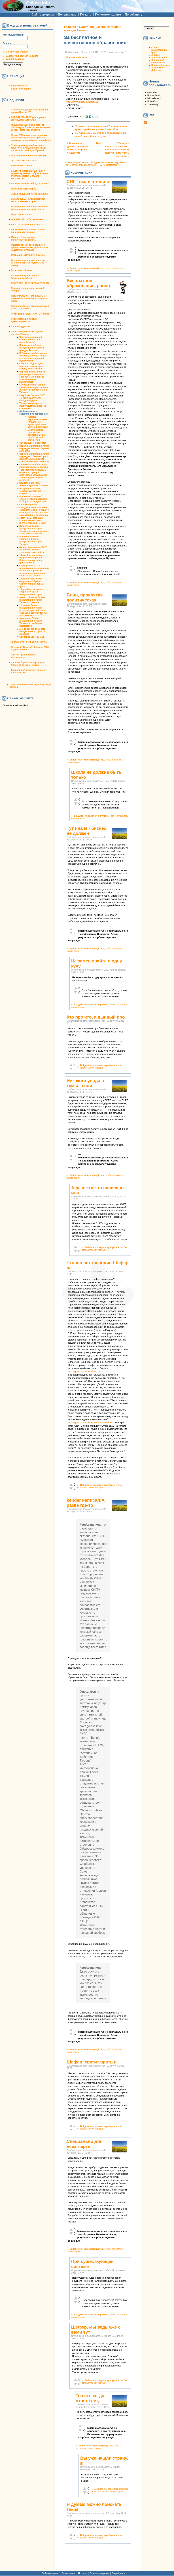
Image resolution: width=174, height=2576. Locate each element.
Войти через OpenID (17, 52)
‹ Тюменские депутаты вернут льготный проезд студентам (77, 148)
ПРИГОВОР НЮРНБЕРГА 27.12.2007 (30, 283)
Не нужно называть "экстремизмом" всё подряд (30, 491)
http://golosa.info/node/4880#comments (90, 1422)
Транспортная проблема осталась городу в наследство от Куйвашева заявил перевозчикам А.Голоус (33, 475)
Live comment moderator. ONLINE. (29, 155)
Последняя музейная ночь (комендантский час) (25, 276)
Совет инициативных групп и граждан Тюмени (27, 332)
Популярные (67, 14)
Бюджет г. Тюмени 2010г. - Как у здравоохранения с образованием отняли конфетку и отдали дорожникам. (29, 175)
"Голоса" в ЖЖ (159, 57)
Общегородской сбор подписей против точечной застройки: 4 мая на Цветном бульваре (29, 247)
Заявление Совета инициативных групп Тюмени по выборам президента (30, 622)
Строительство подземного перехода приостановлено (34, 465)
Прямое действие (76, 57)
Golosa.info (38, 2)
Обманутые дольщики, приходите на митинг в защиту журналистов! (31, 366)
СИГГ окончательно (88, 181)
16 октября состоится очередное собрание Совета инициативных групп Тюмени (31, 559)
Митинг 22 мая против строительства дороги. (23, 238)
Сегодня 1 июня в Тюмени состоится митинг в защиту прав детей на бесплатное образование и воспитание (34, 511)
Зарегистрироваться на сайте (22, 56)
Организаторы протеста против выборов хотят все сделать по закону (28, 263)
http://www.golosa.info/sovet (82, 102)
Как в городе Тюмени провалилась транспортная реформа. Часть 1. (30, 207)
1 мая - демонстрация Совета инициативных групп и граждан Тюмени (32, 520)
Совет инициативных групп (159, 50)
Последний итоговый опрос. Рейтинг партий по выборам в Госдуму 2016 (33, 499)
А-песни (155, 55)
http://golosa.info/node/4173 (83, 1371)
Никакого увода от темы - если (86, 1083)
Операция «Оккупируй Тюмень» (28, 255)
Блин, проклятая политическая (85, 597)
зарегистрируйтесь (115, 162)
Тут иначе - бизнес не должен (86, 831)
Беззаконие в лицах (21, 165)
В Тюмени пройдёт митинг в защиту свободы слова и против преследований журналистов (33, 357)
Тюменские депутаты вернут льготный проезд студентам (32, 406)
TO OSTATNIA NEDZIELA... (25, 160)
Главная (70, 27)
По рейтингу (133, 14)
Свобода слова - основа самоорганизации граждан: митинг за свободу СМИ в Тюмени (34, 388)
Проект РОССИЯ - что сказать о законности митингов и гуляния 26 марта (29, 298)
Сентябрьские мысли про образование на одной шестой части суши (36, 435)
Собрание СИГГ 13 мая (31, 637)
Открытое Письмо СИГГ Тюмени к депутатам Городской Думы (32, 398)
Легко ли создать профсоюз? (27, 224)
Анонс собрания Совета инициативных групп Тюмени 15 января (32, 600)
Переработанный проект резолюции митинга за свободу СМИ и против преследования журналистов (32, 377)
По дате (85, 14)
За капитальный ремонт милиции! (29, 194)
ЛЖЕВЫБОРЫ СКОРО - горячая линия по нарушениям (28, 230)
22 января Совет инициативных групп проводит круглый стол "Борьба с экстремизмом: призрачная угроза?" (33, 610)
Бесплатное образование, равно (88, 283)
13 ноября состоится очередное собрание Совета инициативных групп (31, 582)
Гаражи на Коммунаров (23, 189)
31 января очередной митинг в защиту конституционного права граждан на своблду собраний (28, 148)
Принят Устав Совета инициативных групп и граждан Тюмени (31, 348)
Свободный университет (32, 443)
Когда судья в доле (21, 214)
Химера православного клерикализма (23, 656)
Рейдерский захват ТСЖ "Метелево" (30, 314)
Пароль (7, 43)
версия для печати (78, 162)
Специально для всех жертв (84, 2144)
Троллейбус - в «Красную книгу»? (29, 642)
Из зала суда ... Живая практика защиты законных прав (28, 200)
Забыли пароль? (15, 59)
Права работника (160, 65)
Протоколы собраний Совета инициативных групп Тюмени (31, 339)
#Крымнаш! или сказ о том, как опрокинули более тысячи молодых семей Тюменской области (30, 127)
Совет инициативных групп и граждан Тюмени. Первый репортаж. (34, 448)
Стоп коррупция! (28, 504)
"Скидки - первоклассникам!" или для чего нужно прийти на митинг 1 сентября (38, 422)
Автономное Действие (158, 68)
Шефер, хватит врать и (91, 2062)
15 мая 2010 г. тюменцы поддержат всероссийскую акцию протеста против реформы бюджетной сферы (31, 137)
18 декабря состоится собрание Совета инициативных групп (31, 592)
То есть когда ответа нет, (90, 2398)
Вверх (97, 143)
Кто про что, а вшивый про (96, 1017)
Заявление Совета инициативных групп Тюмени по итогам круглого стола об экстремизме (34, 530)
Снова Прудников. (21, 326)
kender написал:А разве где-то (86, 1503)
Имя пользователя (13, 35)
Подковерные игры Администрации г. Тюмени (33, 484)
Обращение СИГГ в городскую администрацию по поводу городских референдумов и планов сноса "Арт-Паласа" (34, 570)
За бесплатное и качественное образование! (34, 412)
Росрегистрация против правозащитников (24, 320)
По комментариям (108, 14)
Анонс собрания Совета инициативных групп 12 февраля (32, 631)
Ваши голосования (21, 89)
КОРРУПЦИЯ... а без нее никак (27, 219)
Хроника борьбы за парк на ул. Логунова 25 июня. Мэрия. (27, 663)
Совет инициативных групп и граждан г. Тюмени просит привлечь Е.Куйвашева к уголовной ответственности (34, 458)
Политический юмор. (22, 270)
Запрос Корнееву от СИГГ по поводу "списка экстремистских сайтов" (33, 549)
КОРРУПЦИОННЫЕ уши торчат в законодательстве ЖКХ (28, 118)
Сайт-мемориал (43, 14)
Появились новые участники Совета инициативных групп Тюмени (30, 540)
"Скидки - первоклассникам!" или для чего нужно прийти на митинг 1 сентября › (117, 149)
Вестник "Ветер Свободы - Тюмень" (30, 183)
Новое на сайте (19, 85)
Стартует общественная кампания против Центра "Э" (29, 111)
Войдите (95, 162)
